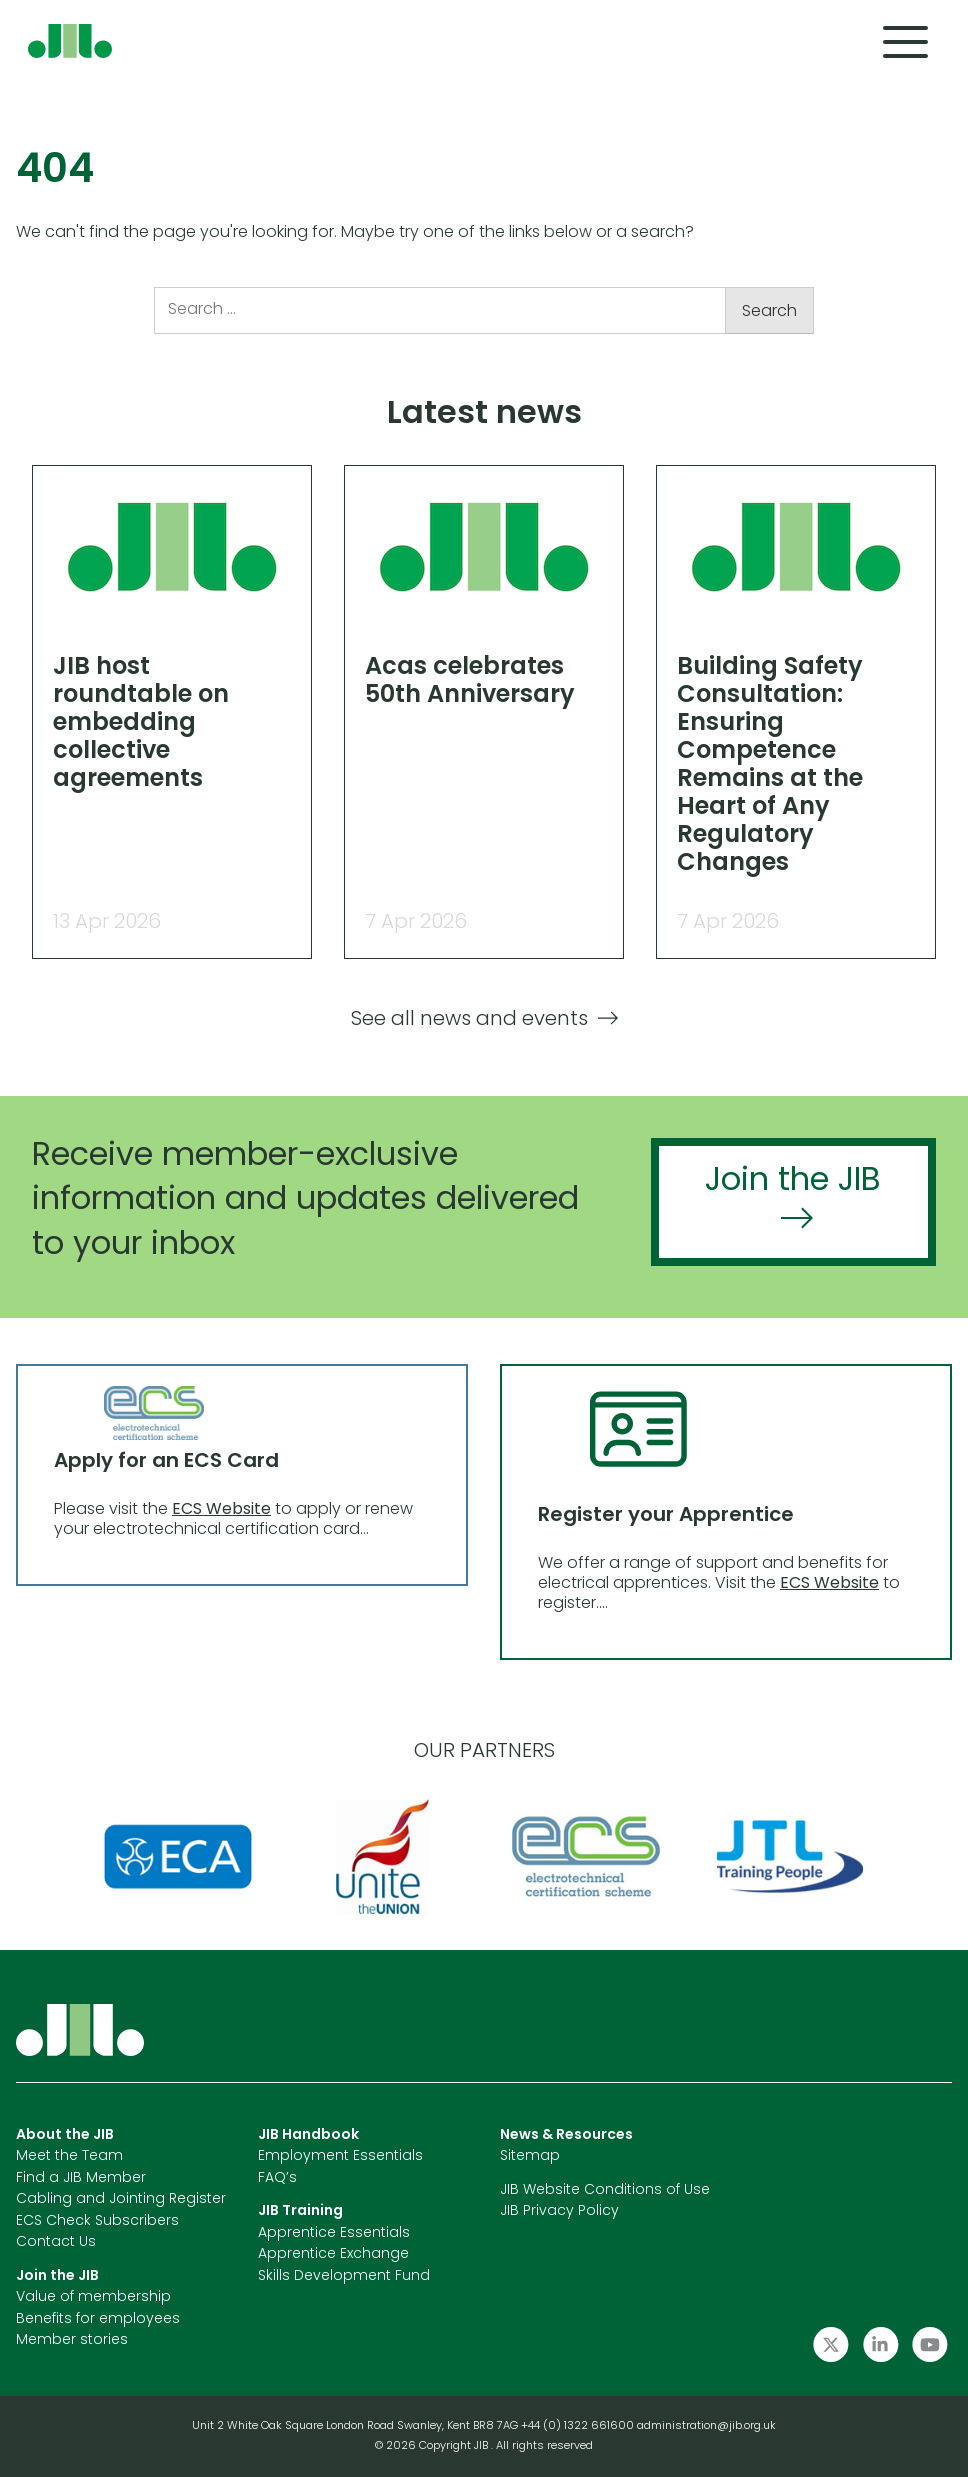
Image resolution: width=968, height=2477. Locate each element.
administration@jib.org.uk (706, 2426)
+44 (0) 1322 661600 (579, 2426)
